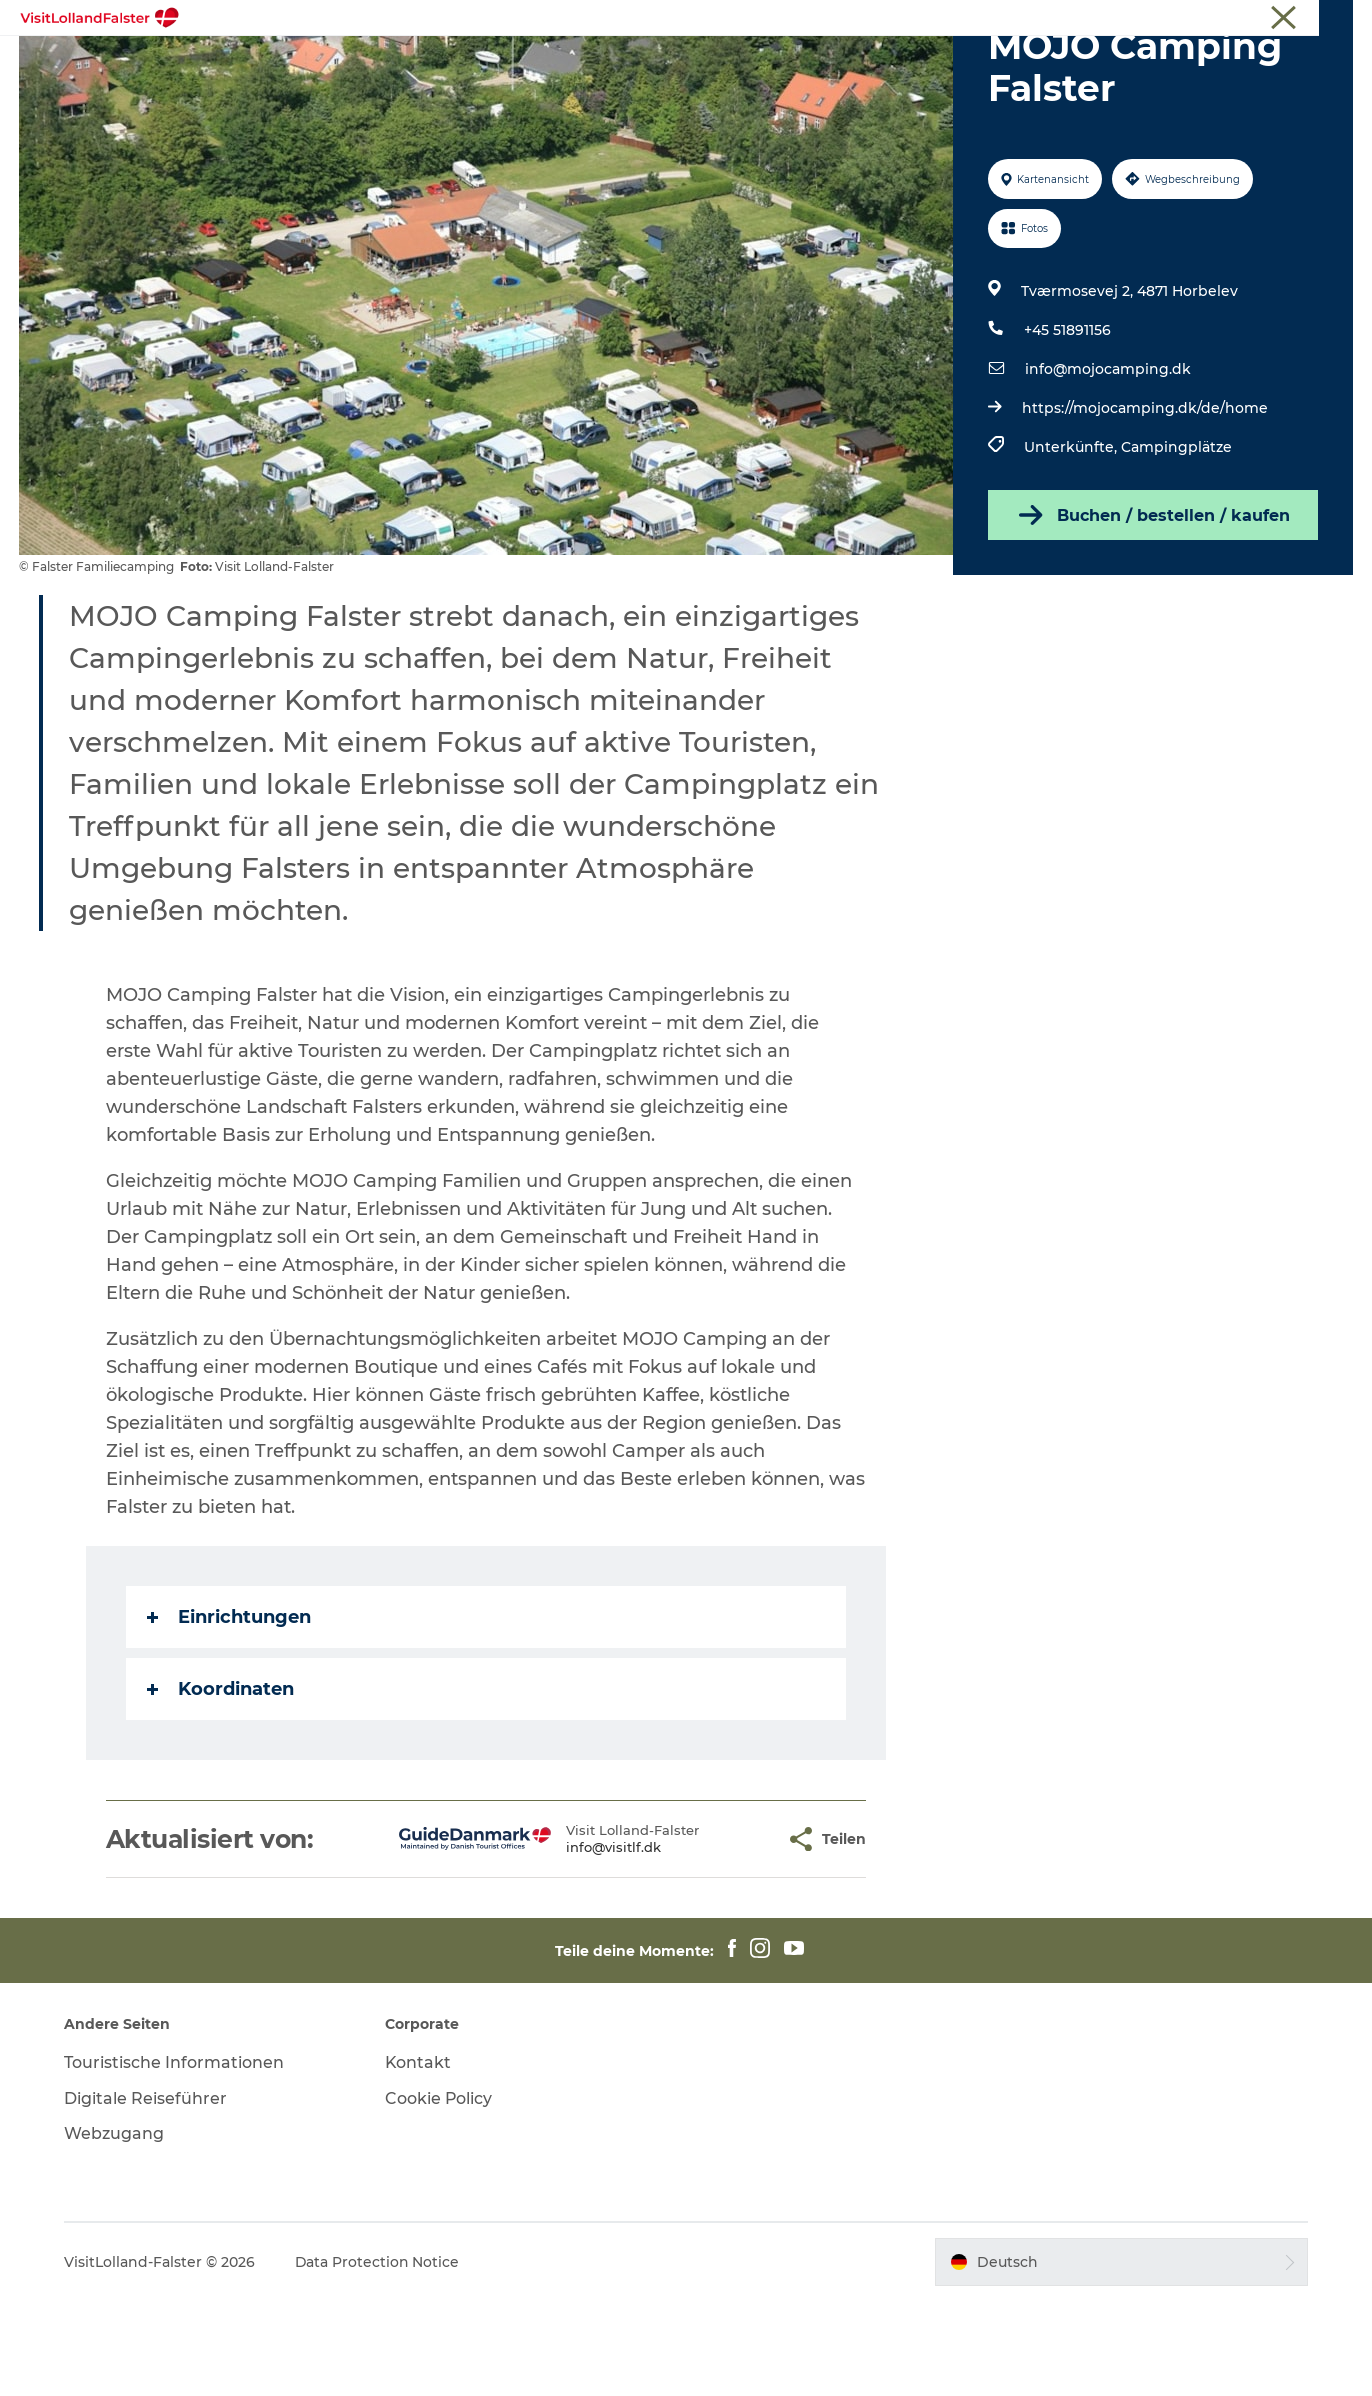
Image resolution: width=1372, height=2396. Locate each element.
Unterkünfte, (1071, 542)
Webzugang (116, 2228)
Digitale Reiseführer (147, 2193)
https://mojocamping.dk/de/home (1144, 503)
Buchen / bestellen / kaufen (1152, 610)
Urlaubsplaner (1004, 64)
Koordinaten (220, 1784)
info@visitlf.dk (561, 1942)
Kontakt (419, 2157)
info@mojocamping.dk (1107, 464)
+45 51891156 (1068, 425)
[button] (718, 1934)
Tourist (1153, 19)
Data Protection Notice (380, 2357)
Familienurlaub (656, 64)
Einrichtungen (229, 1712)
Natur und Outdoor (496, 64)
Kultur (767, 64)
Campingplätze (1175, 542)
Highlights (354, 64)
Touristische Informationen (1272, 19)
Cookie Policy (440, 2193)
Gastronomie (871, 64)
